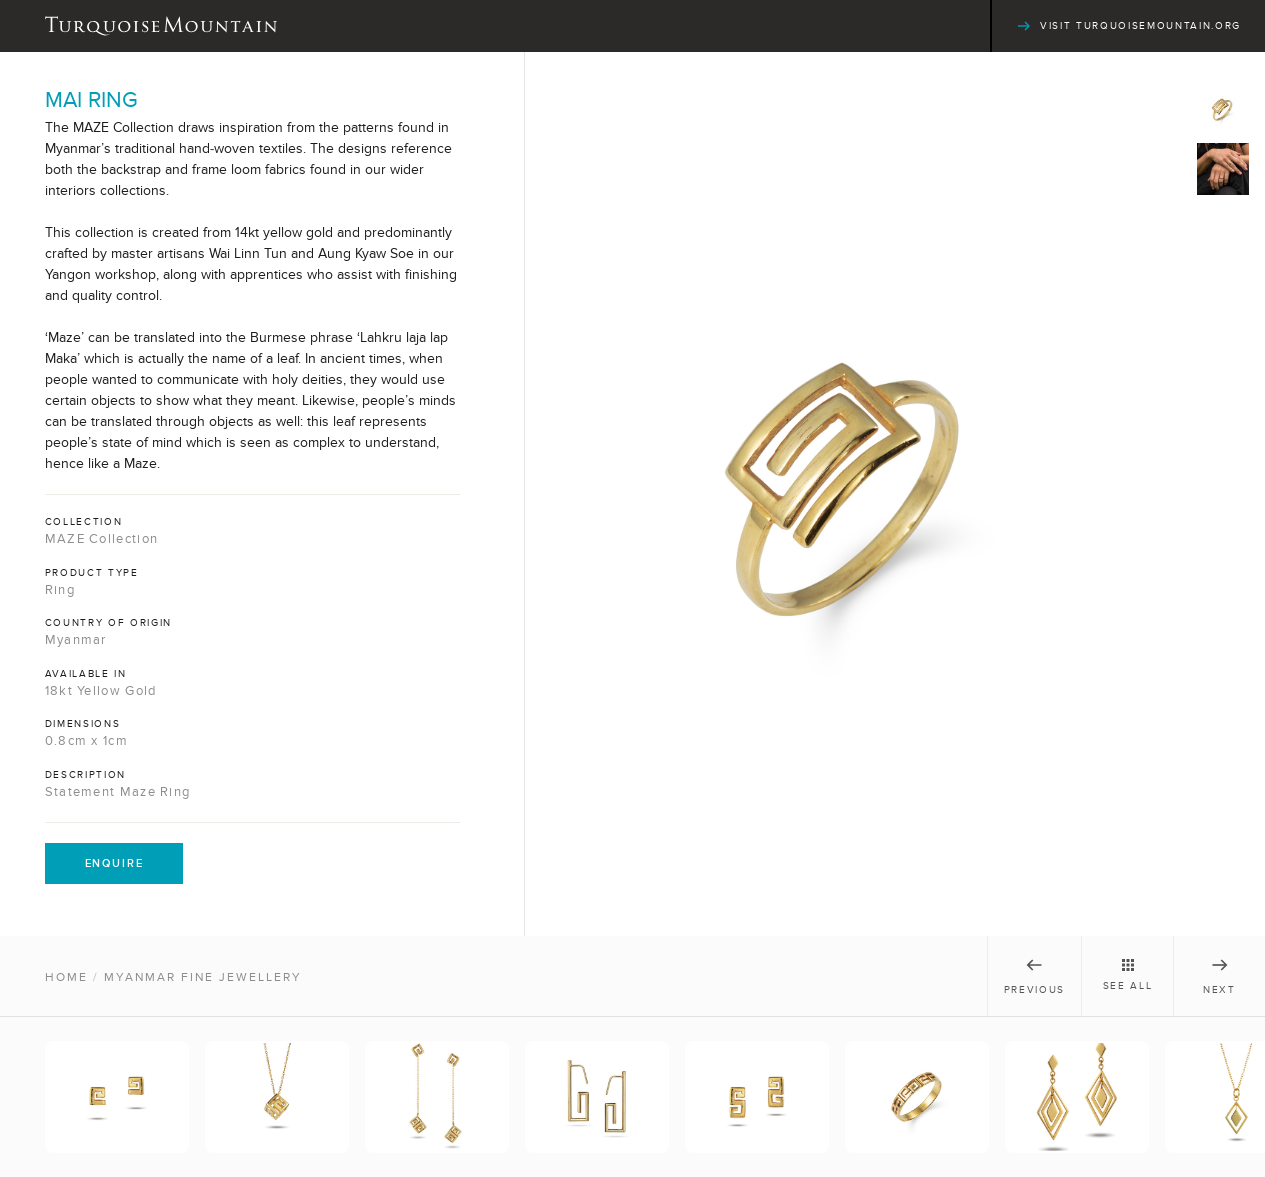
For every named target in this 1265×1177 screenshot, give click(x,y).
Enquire (114, 863)
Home (66, 977)
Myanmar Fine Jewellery (203, 977)
